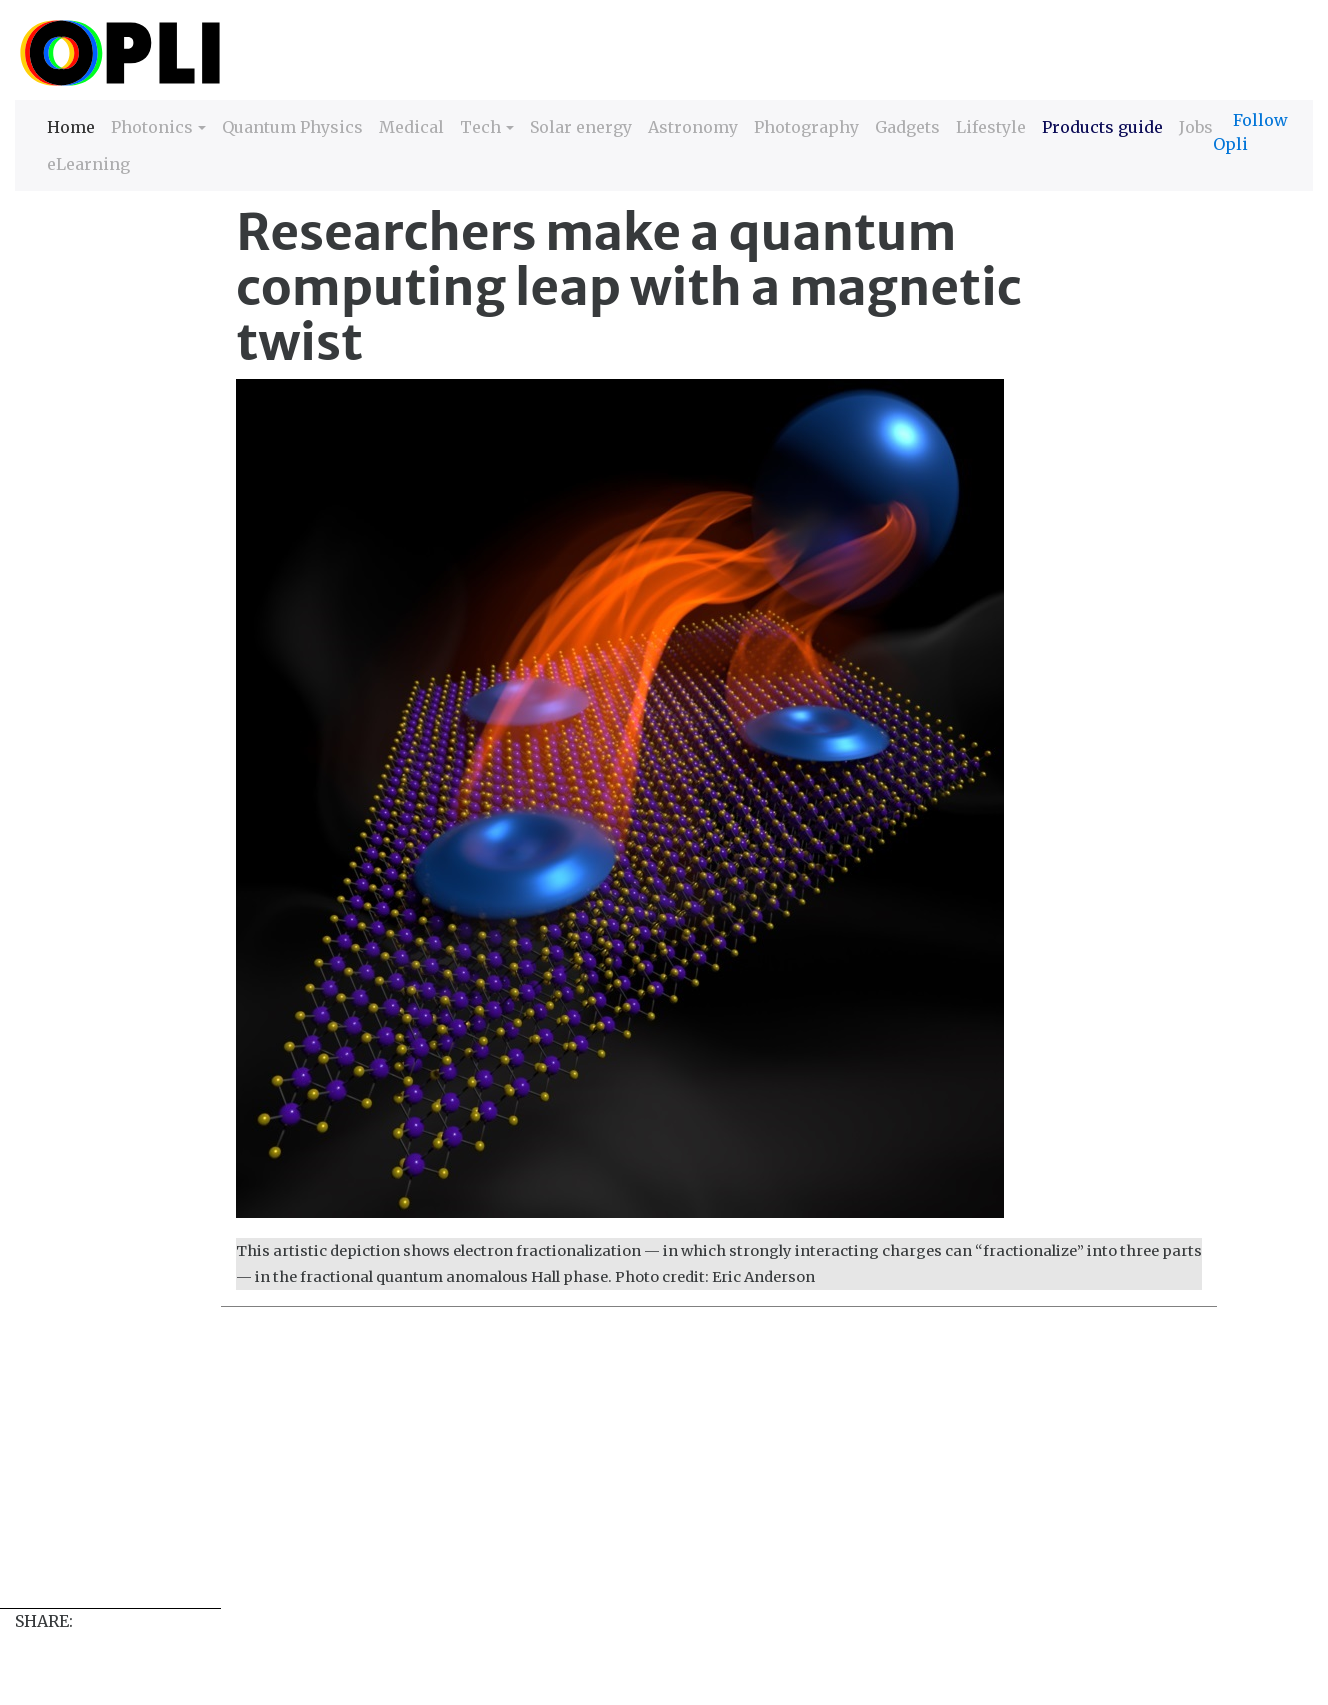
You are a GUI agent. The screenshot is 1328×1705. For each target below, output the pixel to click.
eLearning (88, 164)
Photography (806, 127)
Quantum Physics (292, 127)
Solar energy (581, 127)
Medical (411, 127)
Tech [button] (480, 127)
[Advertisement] (615, 1468)
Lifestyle (991, 127)
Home (71, 125)
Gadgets (907, 127)
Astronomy (693, 127)
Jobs (1196, 127)
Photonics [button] (152, 127)
